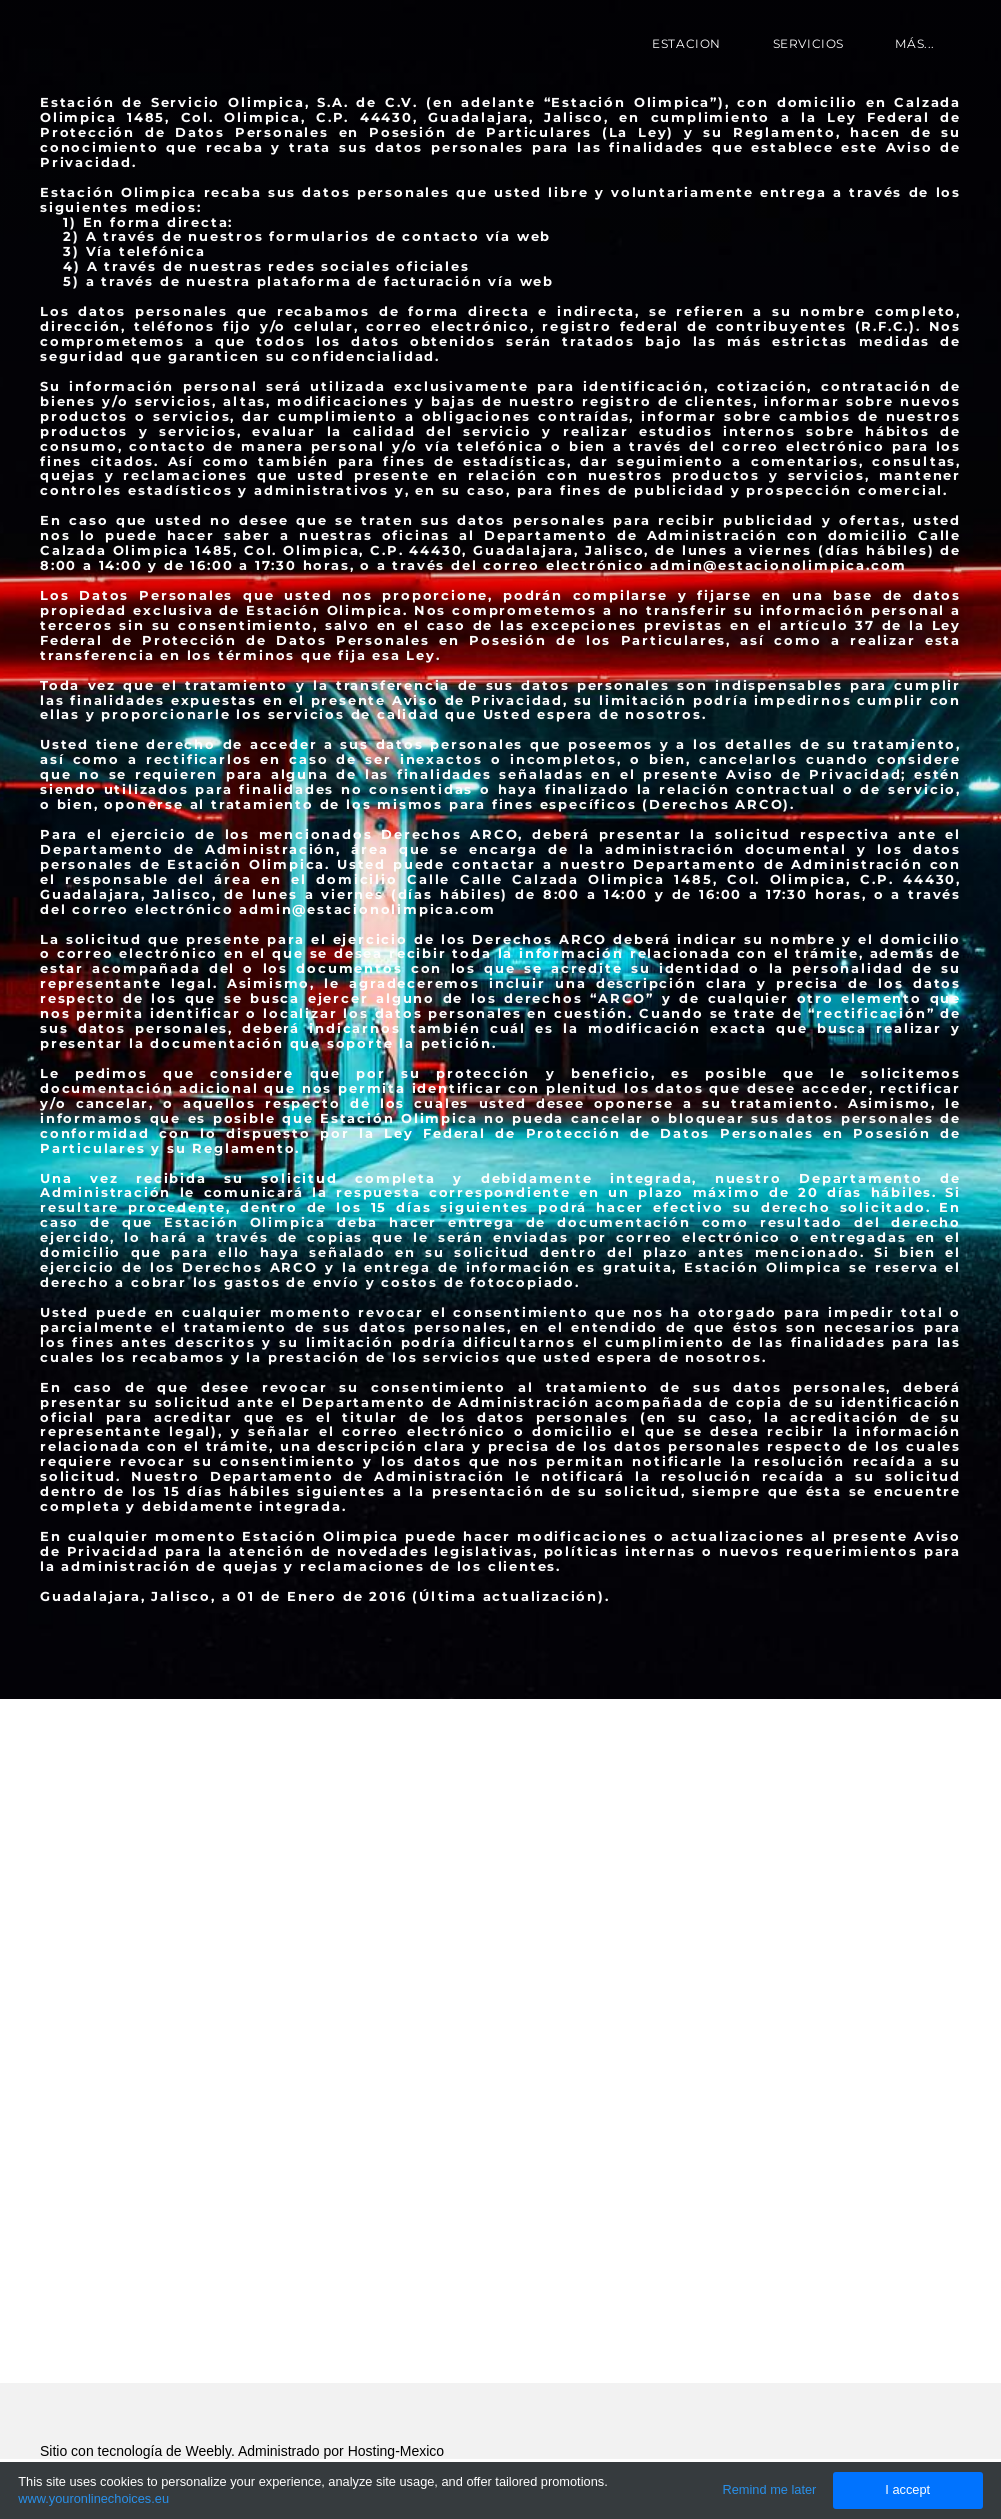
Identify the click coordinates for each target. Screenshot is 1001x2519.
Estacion (686, 43)
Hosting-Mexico (396, 2451)
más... (915, 43)
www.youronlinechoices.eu (93, 2498)
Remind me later (770, 2489)
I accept (907, 2489)
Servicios (808, 43)
